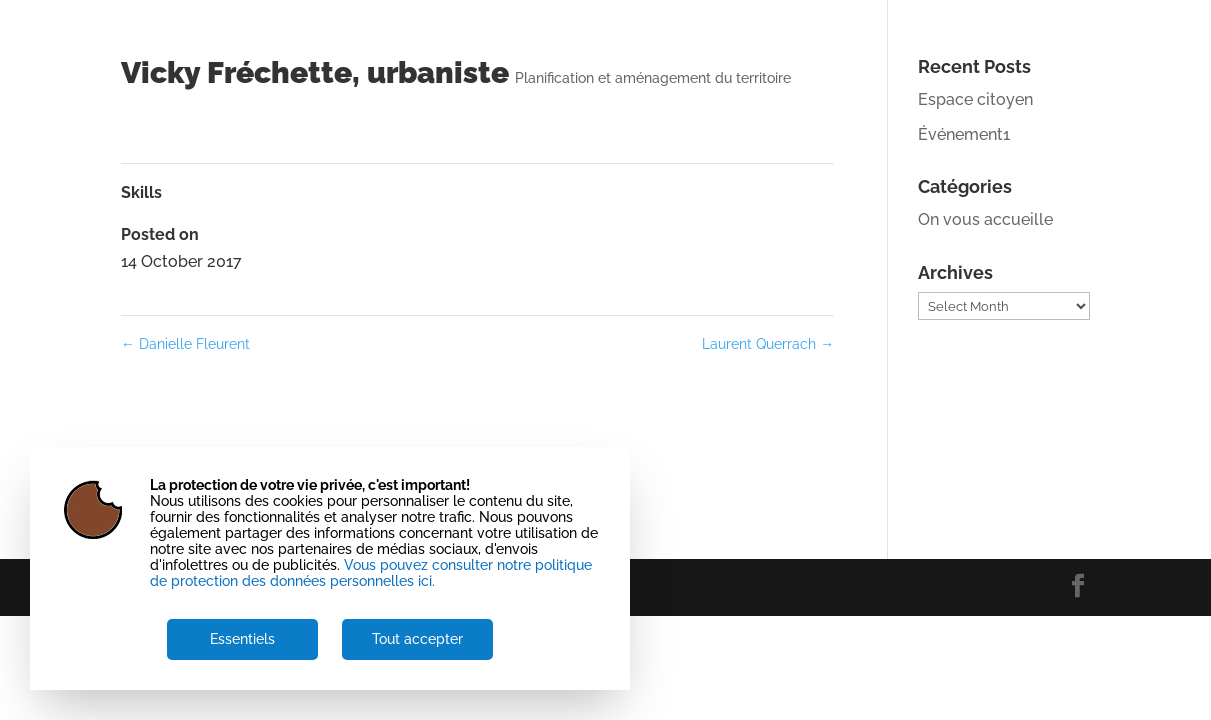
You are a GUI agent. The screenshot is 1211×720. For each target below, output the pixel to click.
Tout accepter (417, 639)
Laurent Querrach (768, 344)
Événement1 (964, 134)
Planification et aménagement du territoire (653, 78)
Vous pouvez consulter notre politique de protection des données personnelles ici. (371, 573)
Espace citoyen (975, 99)
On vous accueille (985, 219)
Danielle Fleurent (185, 344)
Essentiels (242, 639)
